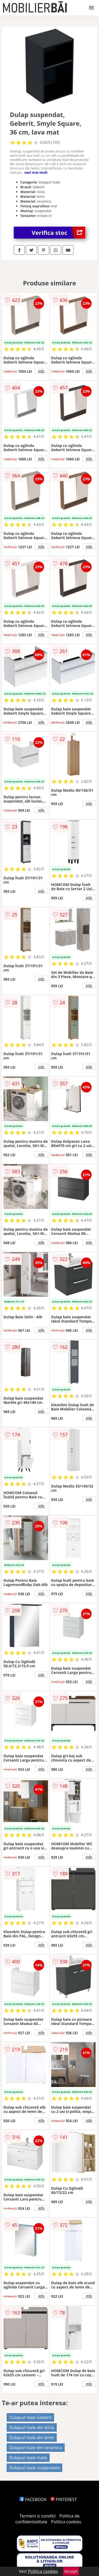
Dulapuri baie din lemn (31, 2437)
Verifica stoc (58, 233)
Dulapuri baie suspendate (34, 2468)
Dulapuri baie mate (28, 2458)
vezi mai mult (36, 172)
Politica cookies (66, 2522)
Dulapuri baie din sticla (31, 2427)
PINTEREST (63, 2499)
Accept (71, 2571)
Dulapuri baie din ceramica (35, 2447)
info (41, 371)
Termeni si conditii (38, 2516)
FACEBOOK (33, 2499)
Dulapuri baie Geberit (30, 2417)
